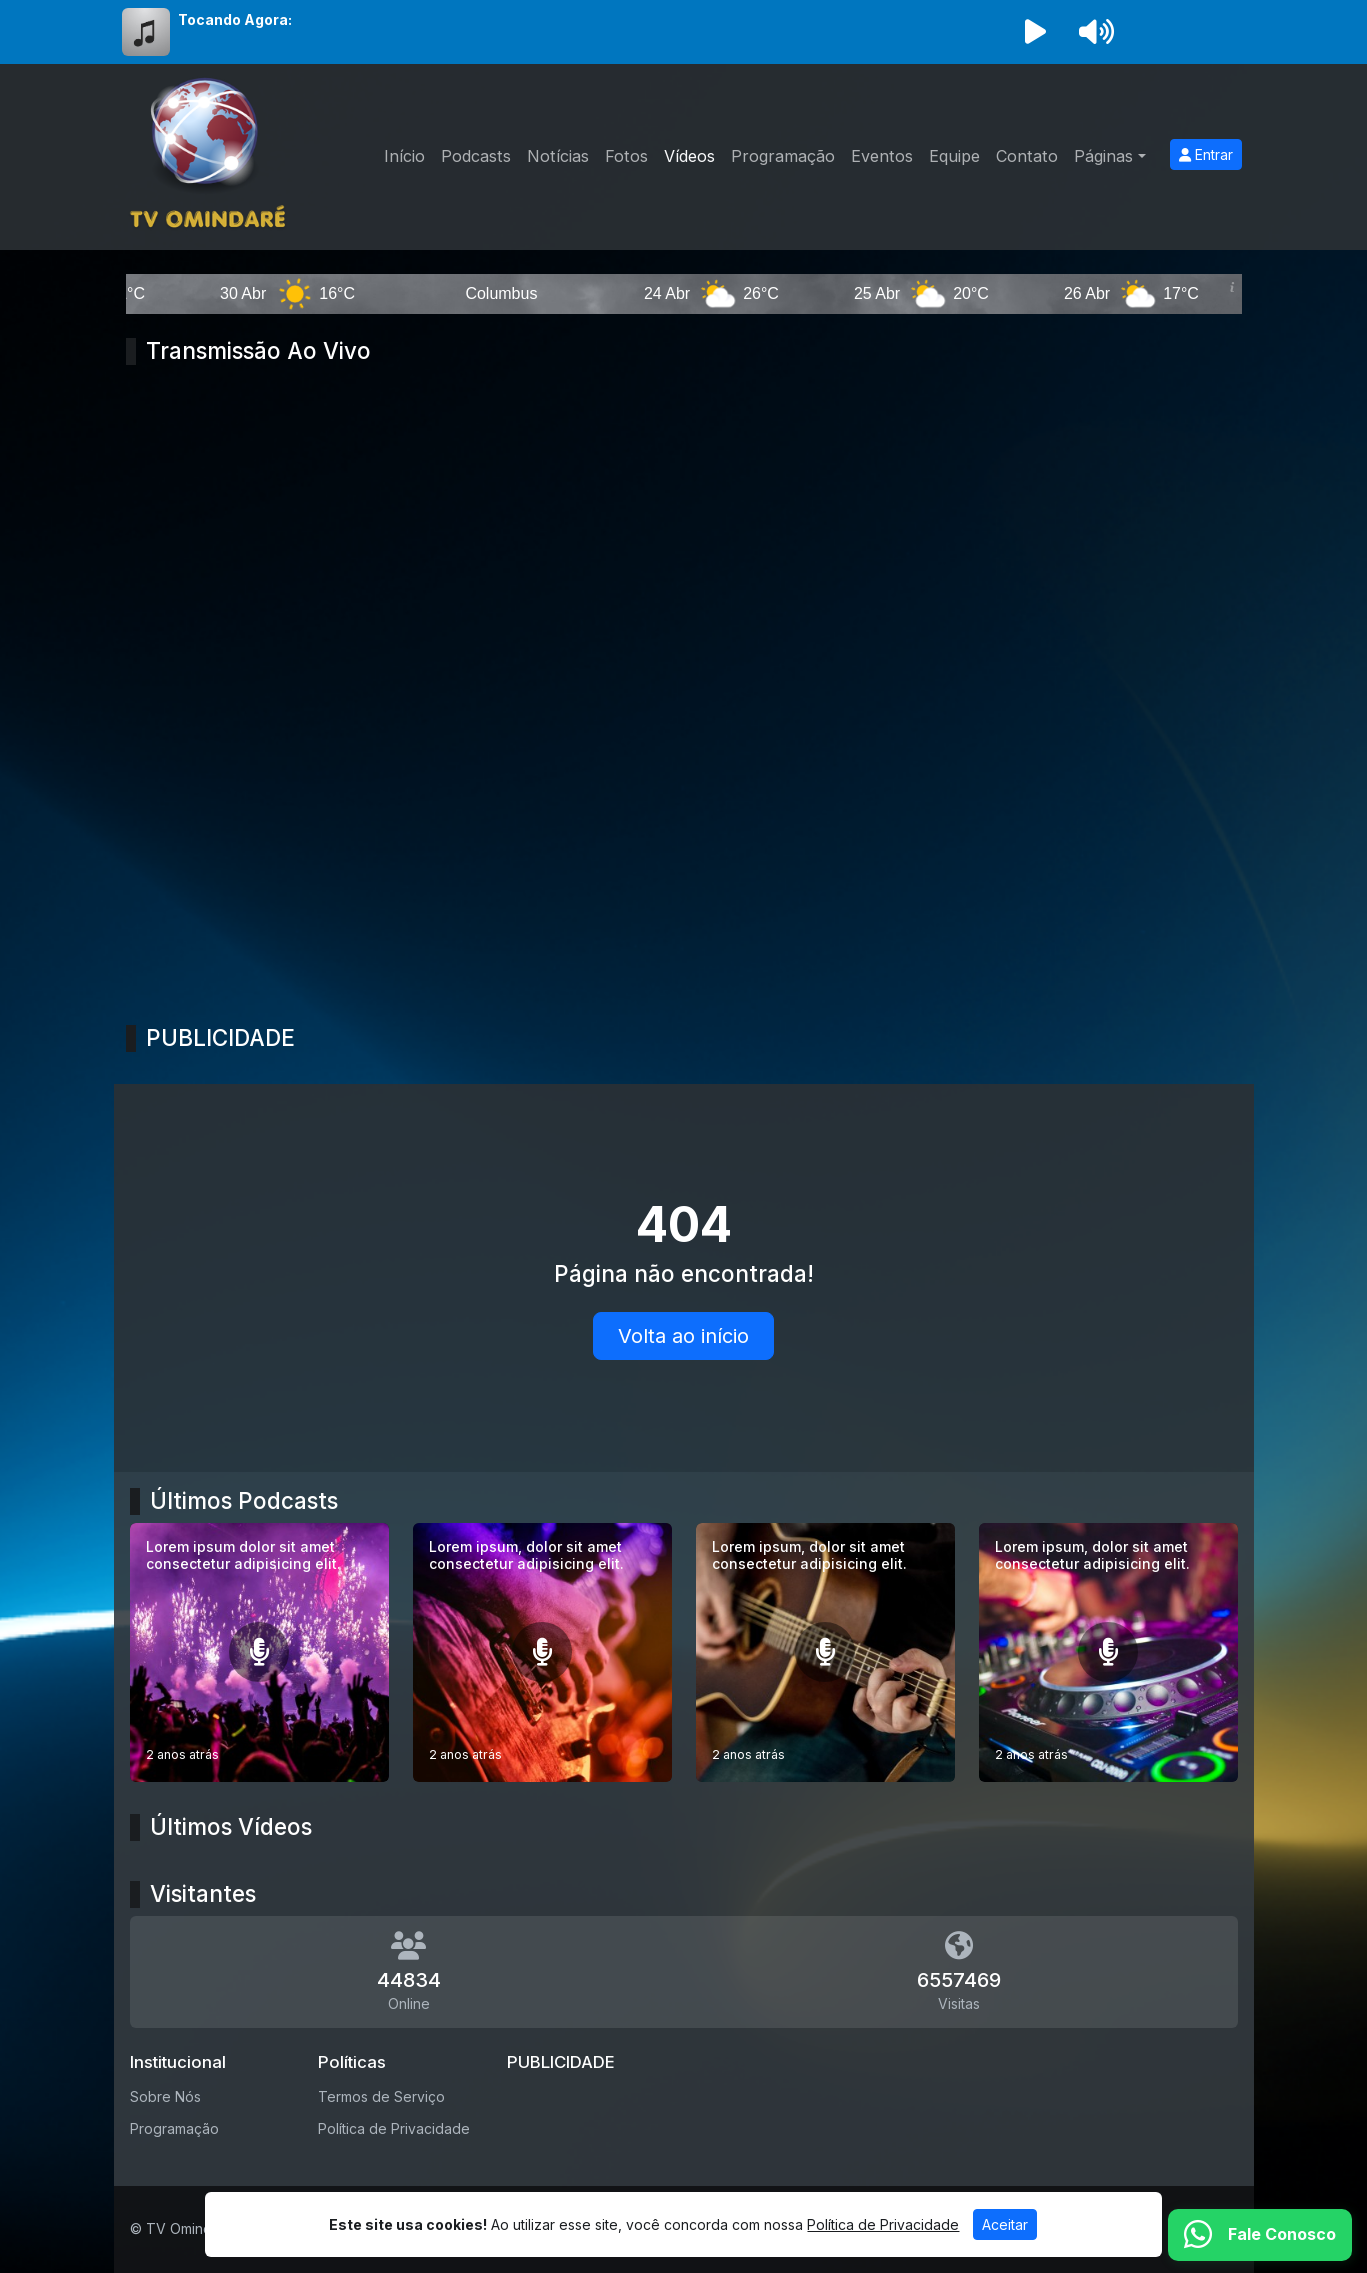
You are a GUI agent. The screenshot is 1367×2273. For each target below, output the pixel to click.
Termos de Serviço (381, 2096)
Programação (783, 156)
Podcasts (476, 156)
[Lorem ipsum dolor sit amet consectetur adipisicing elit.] (259, 1652)
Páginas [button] (1103, 156)
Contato (1027, 156)
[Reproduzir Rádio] (1036, 32)
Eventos (882, 156)
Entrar (1206, 154)
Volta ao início (683, 1336)
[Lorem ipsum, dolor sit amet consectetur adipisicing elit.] (542, 1652)
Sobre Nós (165, 2096)
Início (404, 156)
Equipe (954, 156)
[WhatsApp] (1260, 2235)
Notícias (558, 156)
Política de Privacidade (394, 2128)
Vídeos (689, 156)
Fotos (626, 156)
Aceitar (1005, 2224)
